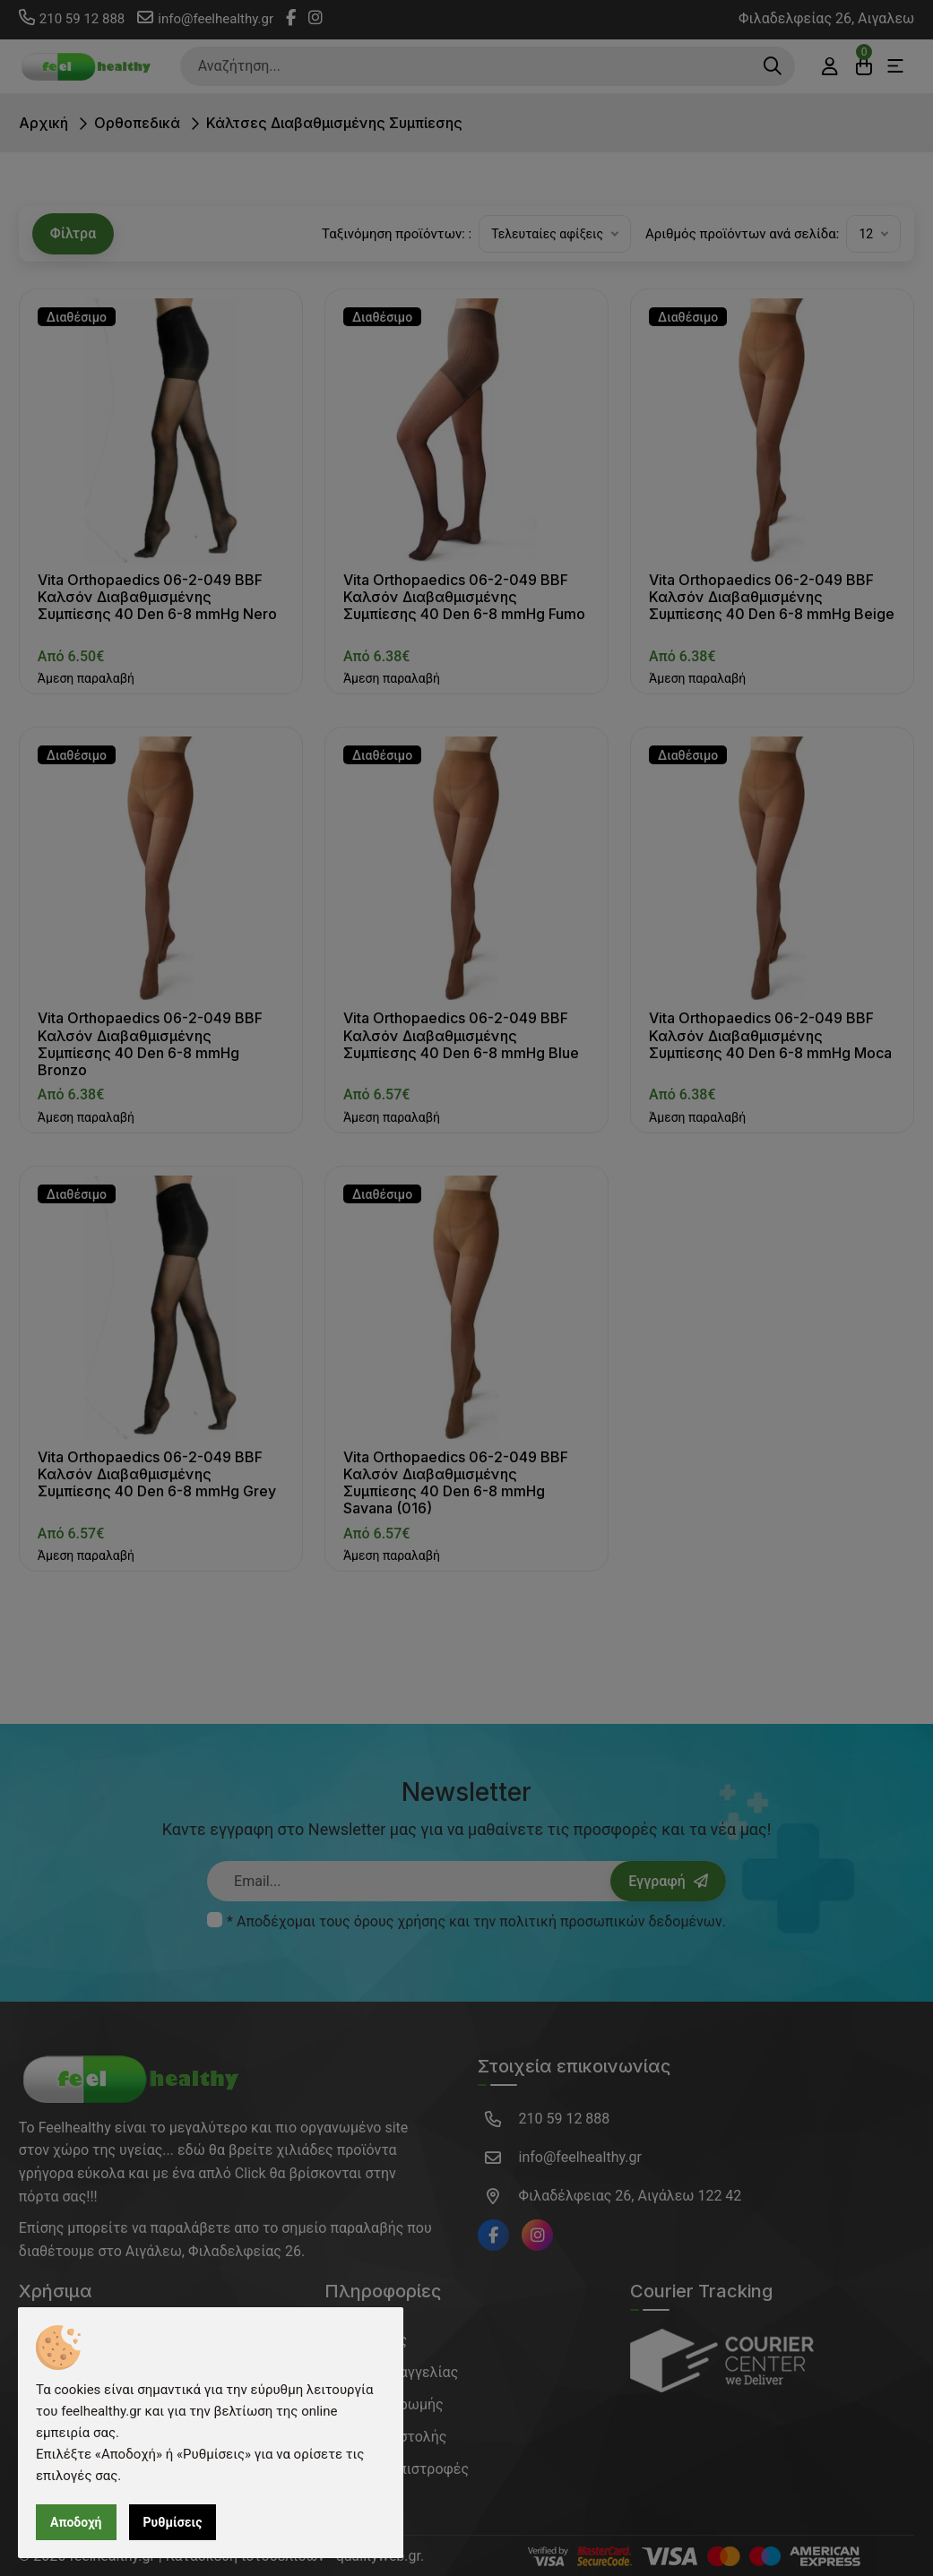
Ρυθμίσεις (173, 2522)
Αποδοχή (76, 2522)
